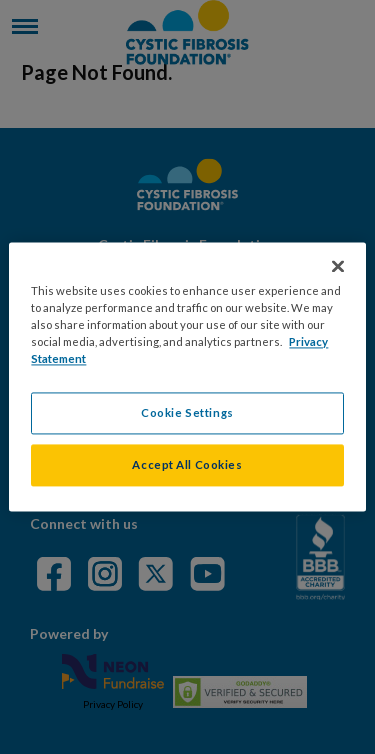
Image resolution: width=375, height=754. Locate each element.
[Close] (338, 266)
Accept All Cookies (187, 465)
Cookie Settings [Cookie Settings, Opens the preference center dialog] (187, 413)
